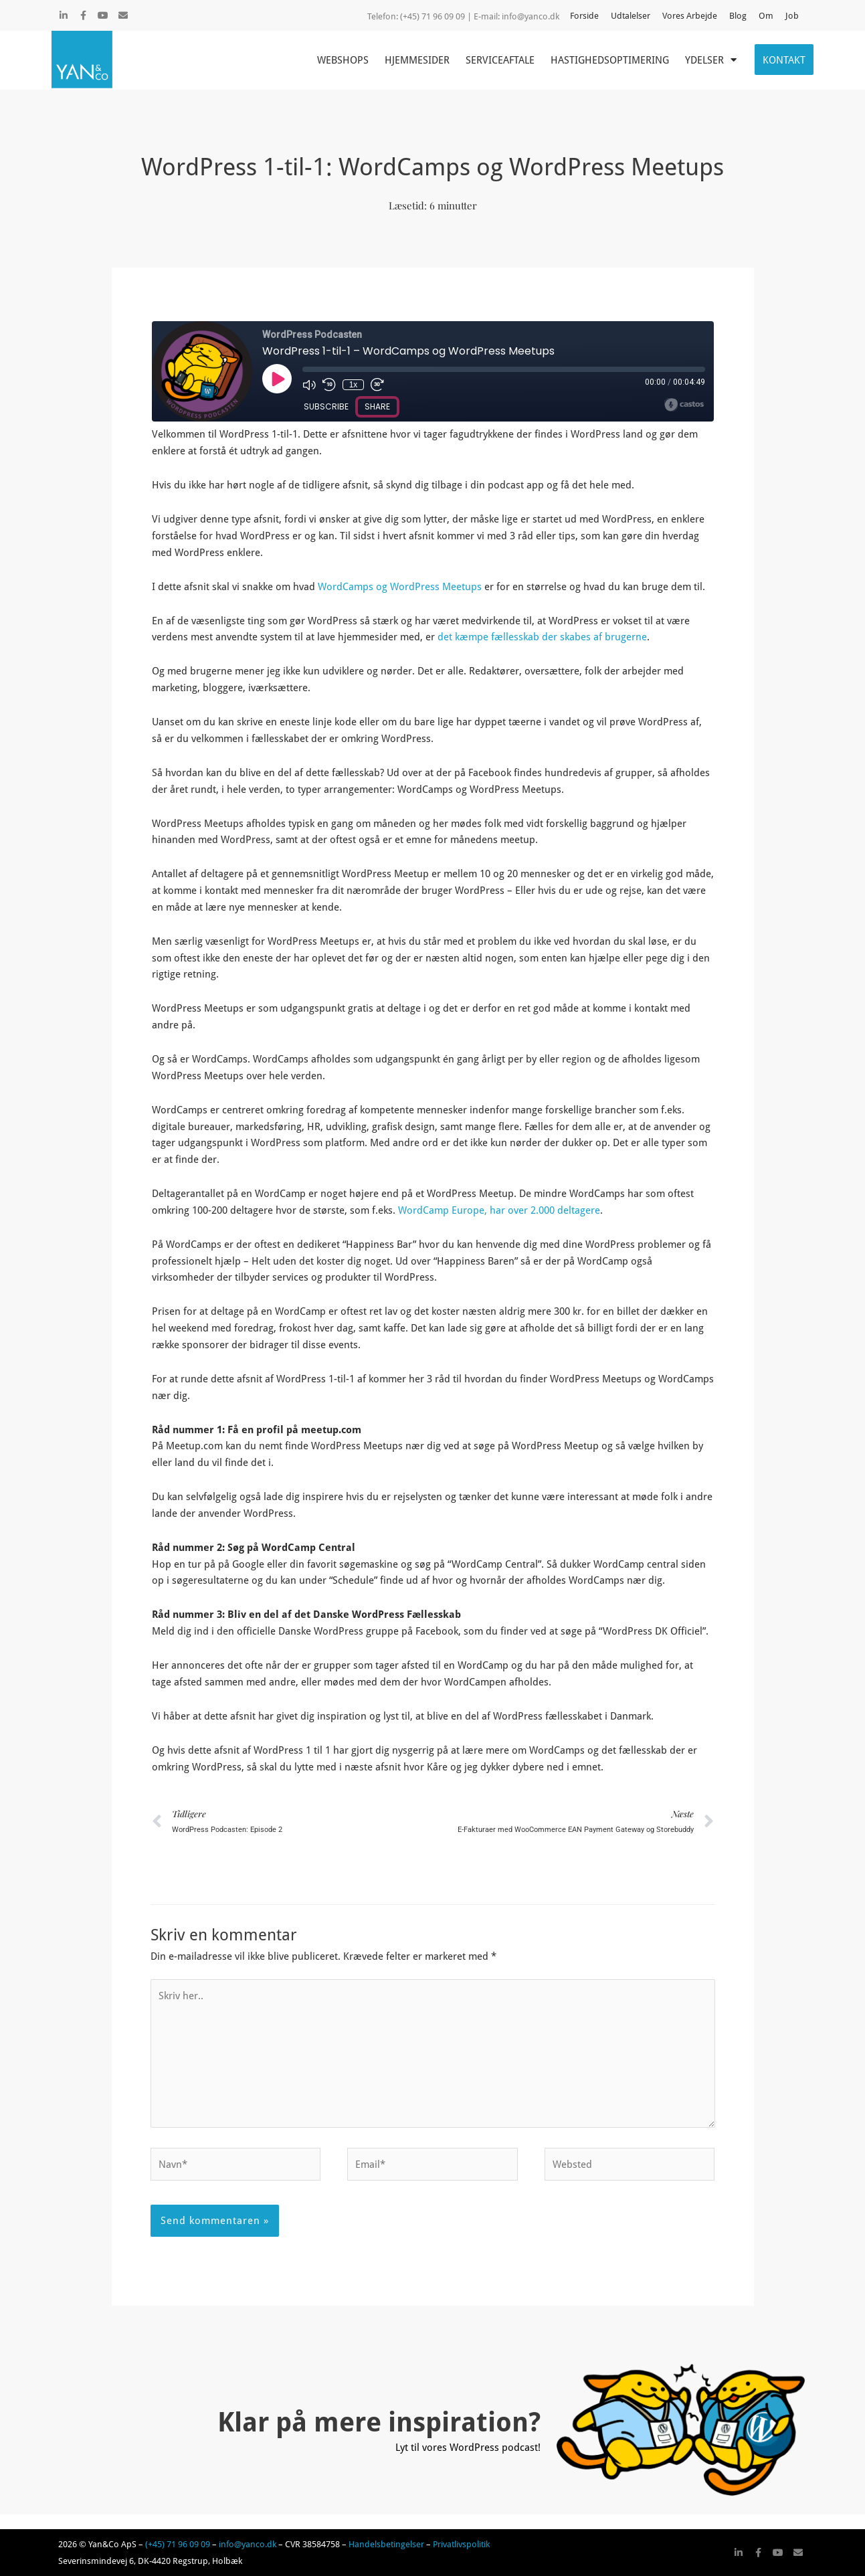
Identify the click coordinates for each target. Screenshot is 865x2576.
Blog (738, 15)
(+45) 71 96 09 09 (177, 2544)
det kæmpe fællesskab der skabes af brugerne (541, 636)
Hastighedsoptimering (610, 59)
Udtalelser (630, 15)
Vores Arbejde (689, 15)
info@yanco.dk (530, 16)
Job (792, 15)
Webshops (343, 59)
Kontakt (784, 59)
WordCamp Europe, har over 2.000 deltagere (499, 1209)
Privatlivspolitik (461, 2544)
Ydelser (711, 60)
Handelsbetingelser (386, 2544)
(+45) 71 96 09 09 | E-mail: (451, 16)
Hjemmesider (417, 59)
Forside (584, 15)
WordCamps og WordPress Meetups (400, 586)
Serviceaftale (500, 59)
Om (766, 15)
